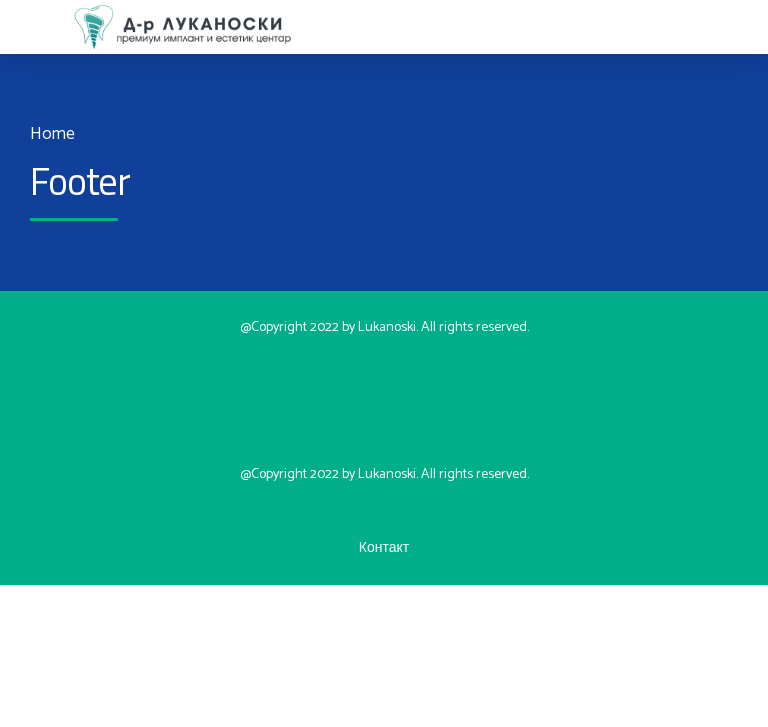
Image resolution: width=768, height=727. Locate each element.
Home (52, 134)
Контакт (384, 401)
